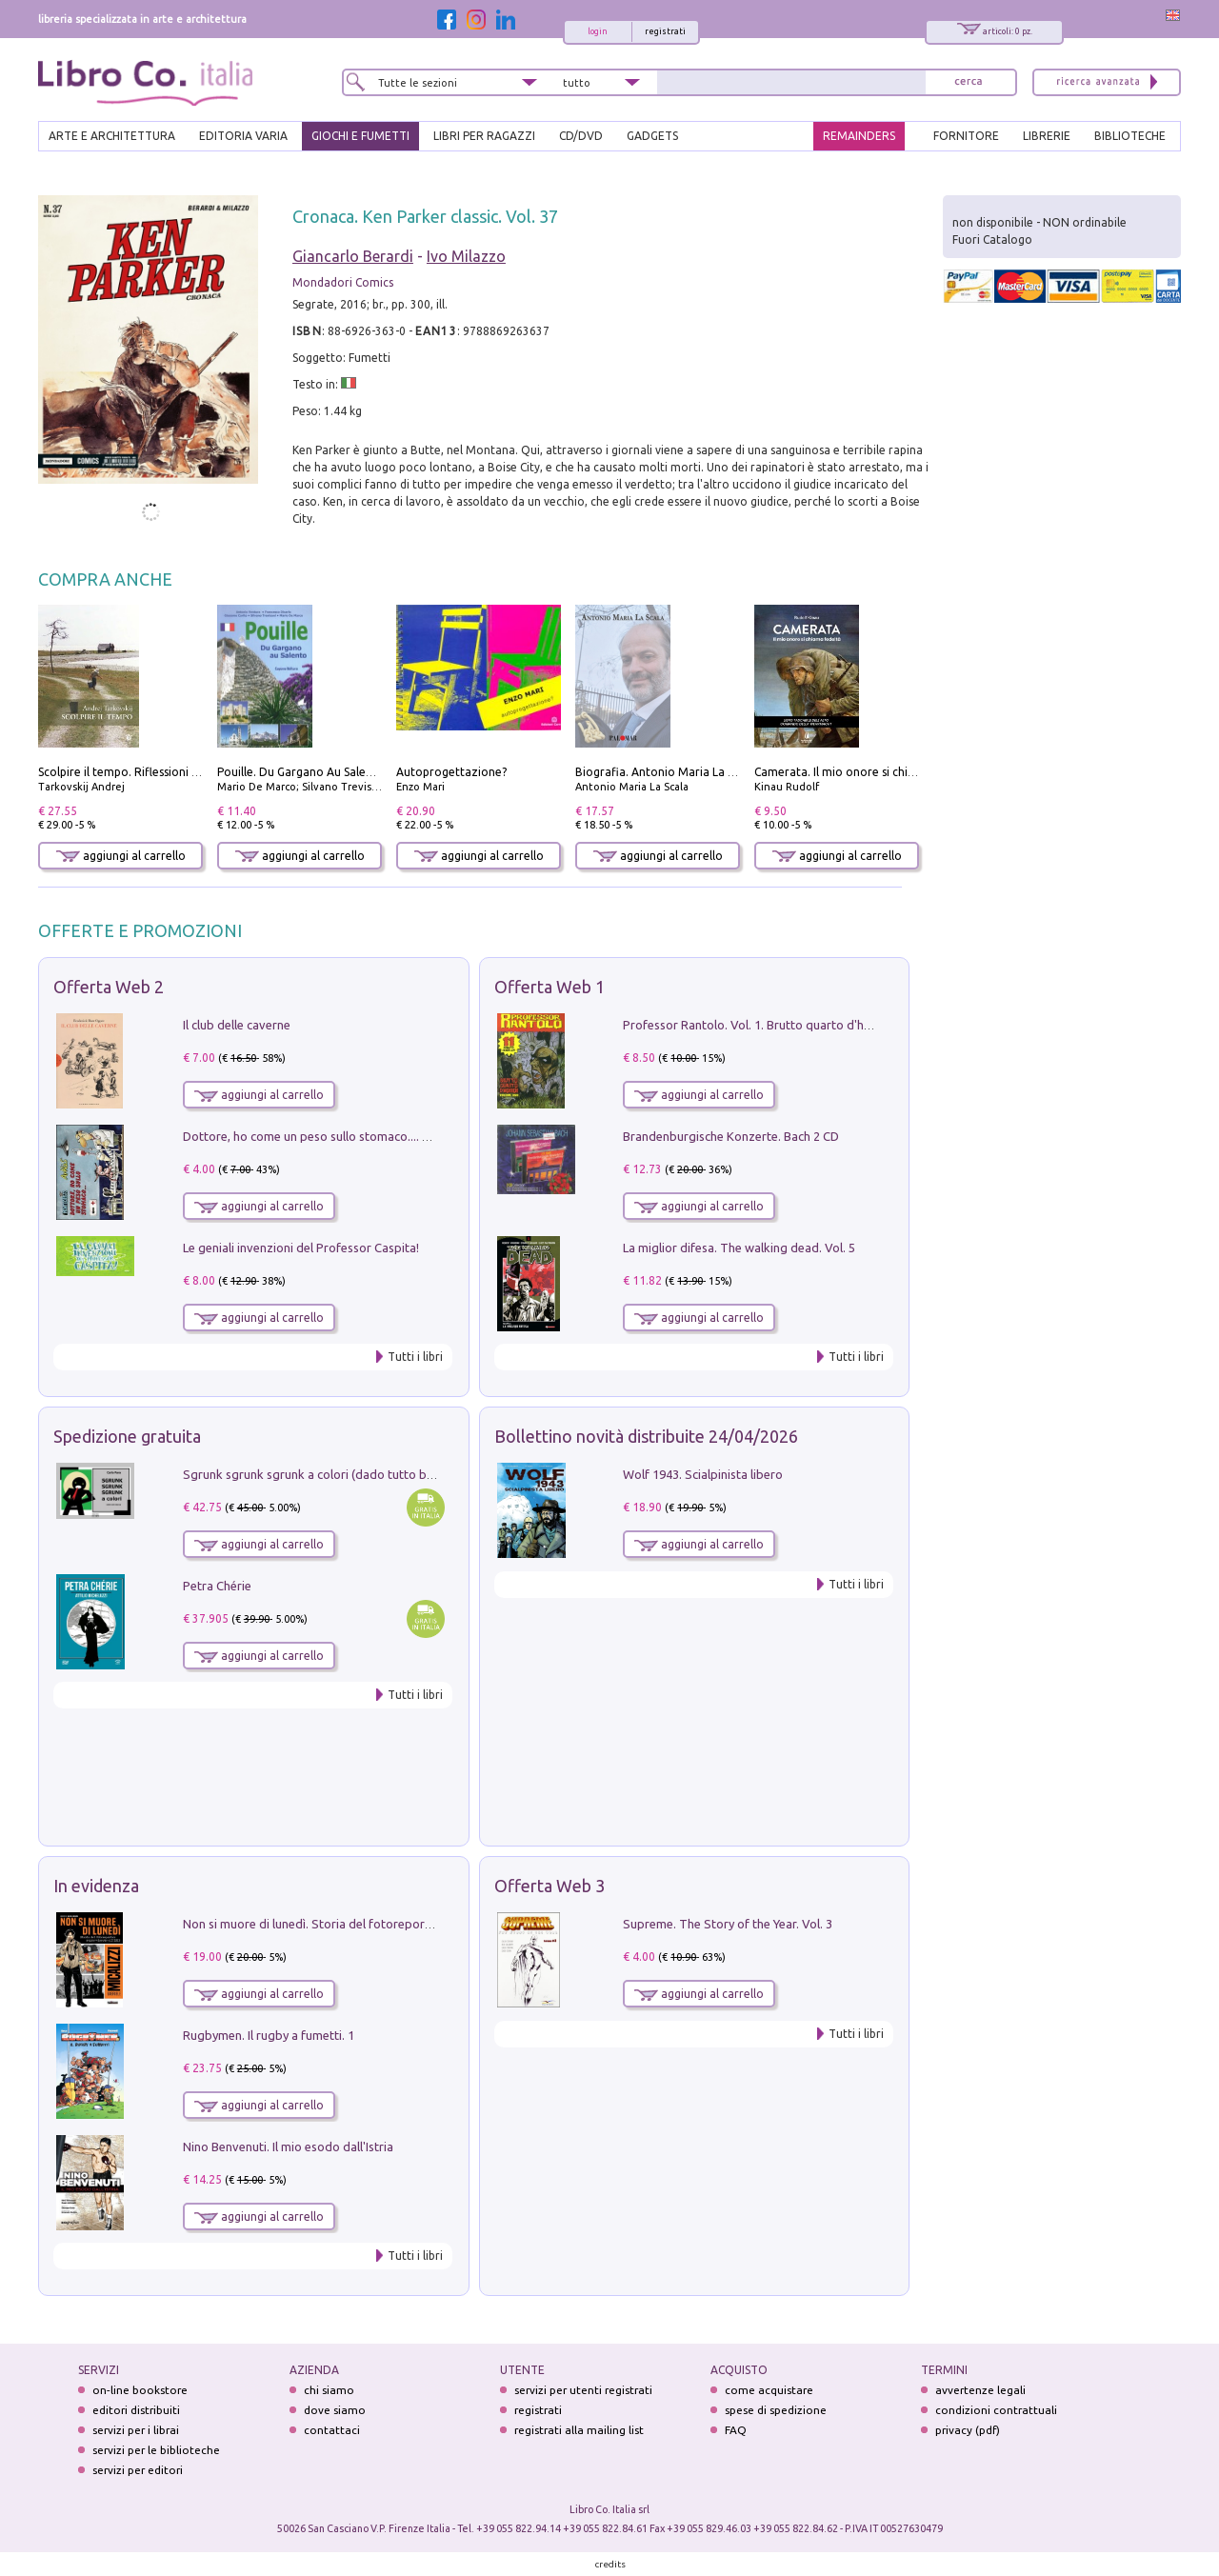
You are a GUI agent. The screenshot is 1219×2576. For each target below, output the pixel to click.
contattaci (332, 2430)
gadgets (652, 136)
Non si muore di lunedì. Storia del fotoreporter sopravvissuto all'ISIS (372, 1923)
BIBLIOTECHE (1130, 136)
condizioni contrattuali (996, 2410)
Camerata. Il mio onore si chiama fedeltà (863, 772)
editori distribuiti (136, 2410)
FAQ (736, 2430)
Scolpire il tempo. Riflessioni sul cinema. (144, 772)
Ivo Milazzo (466, 256)
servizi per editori (137, 2470)
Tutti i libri (415, 1356)
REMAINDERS (859, 136)
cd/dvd (581, 136)
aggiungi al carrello (121, 855)
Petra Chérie (217, 1585)
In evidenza (96, 1885)
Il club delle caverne (236, 1024)
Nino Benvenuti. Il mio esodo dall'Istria (288, 2146)
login (598, 31)
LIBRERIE (1046, 136)
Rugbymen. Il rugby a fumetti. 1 (268, 2035)
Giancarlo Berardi (352, 256)
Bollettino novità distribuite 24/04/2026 (646, 1436)
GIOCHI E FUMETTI (360, 136)
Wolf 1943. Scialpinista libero (703, 1474)
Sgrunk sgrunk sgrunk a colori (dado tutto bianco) (321, 1474)
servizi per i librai (135, 2430)
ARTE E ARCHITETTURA (112, 136)
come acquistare (769, 2390)
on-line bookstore (140, 2390)
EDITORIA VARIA (243, 136)
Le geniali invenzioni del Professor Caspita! (301, 1247)
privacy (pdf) (967, 2430)
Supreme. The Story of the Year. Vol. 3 (727, 1923)
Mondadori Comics (342, 282)
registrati (665, 31)
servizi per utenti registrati (583, 2390)
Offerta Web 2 (108, 986)
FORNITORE (966, 136)
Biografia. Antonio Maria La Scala (665, 772)
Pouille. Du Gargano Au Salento (301, 772)
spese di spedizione (776, 2410)
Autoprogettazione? (451, 772)
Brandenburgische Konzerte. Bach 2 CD (731, 1136)
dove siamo (335, 2410)
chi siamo (329, 2390)
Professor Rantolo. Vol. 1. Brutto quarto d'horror (758, 1024)
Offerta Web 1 (549, 986)
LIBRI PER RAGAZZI (484, 136)
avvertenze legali (980, 2390)
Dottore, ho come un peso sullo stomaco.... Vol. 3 (317, 1136)
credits (610, 2564)
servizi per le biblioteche (156, 2450)
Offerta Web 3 (549, 1885)
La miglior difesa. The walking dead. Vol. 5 (739, 1247)
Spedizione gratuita (127, 1436)
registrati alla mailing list (579, 2430)
